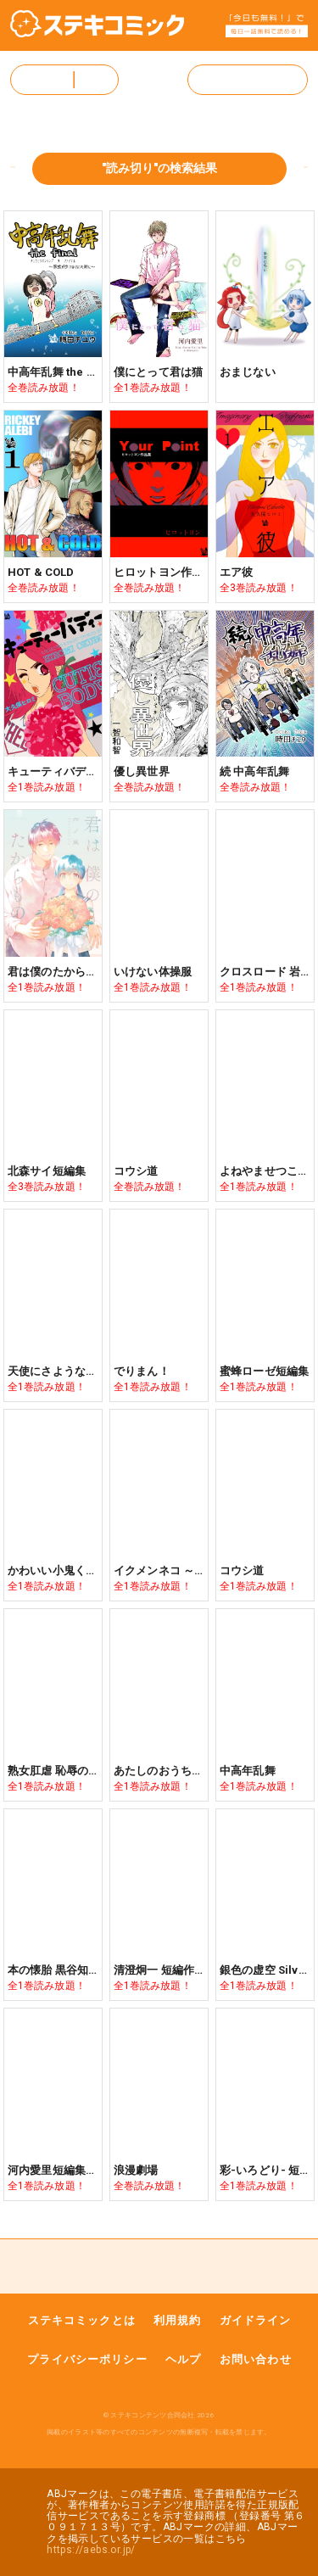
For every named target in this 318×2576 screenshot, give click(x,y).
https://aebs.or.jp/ (91, 2550)
